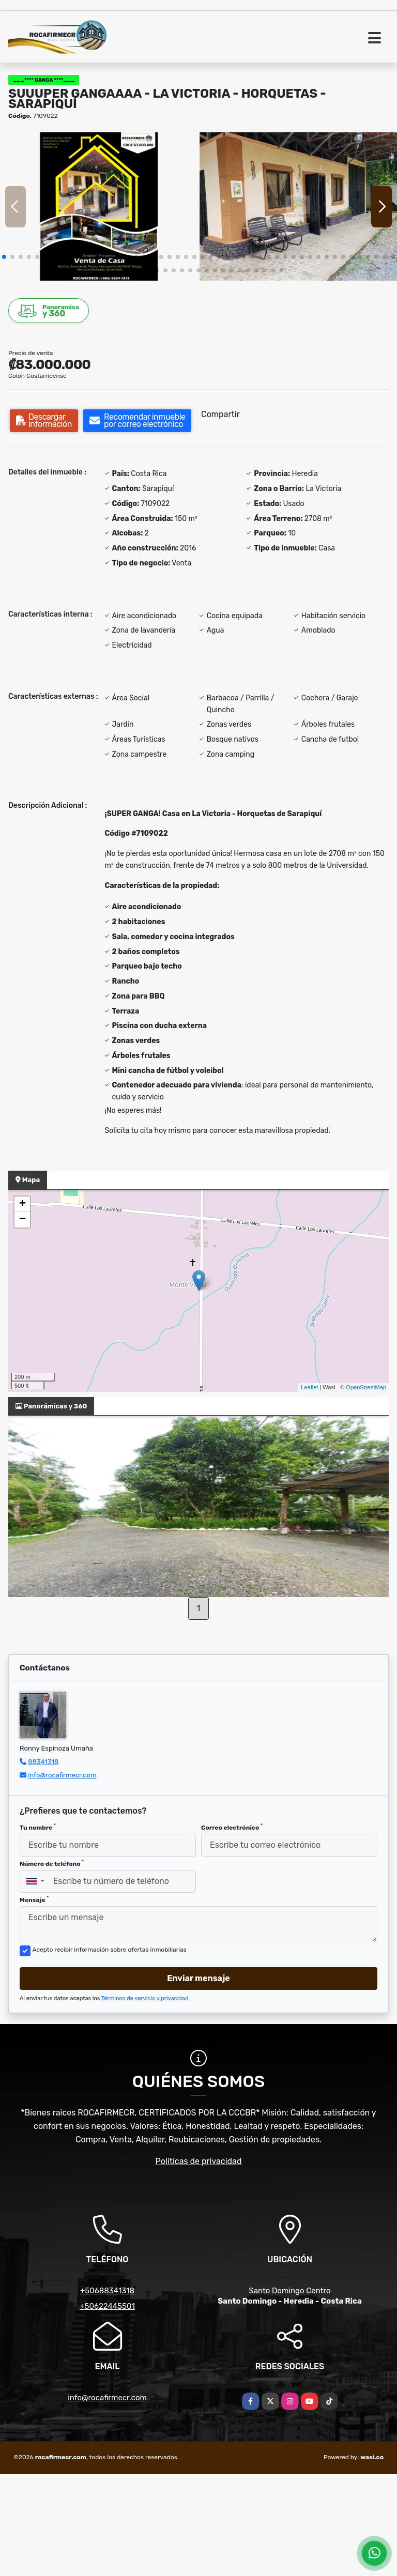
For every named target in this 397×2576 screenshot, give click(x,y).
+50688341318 (107, 2290)
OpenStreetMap (366, 1387)
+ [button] (22, 1204)
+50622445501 (107, 2306)
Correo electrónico (232, 1827)
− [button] (22, 1220)
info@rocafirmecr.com (62, 1775)
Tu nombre (38, 1827)
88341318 (43, 1762)
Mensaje (34, 1899)
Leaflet (309, 1387)
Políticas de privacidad (199, 2161)
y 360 (49, 310)
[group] (99, 206)
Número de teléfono (52, 1863)
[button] (4, 257)
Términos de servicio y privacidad (145, 1998)
